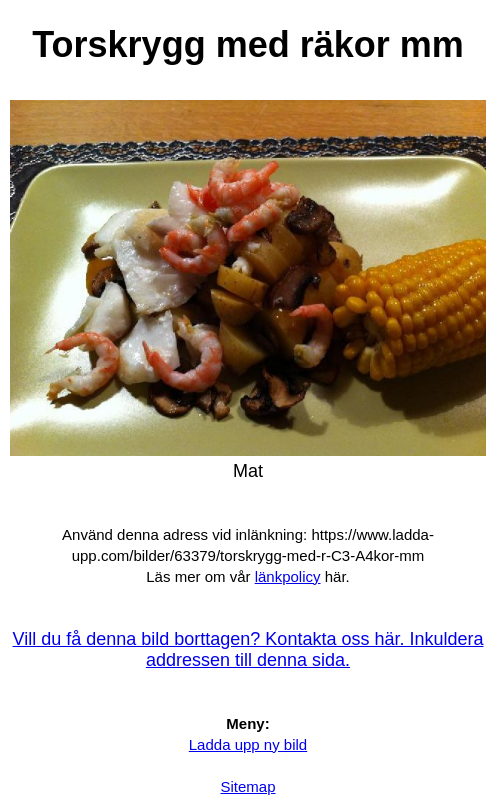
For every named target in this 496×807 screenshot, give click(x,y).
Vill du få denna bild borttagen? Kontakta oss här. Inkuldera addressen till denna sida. (248, 649)
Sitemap (247, 786)
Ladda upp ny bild (248, 744)
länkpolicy (288, 576)
